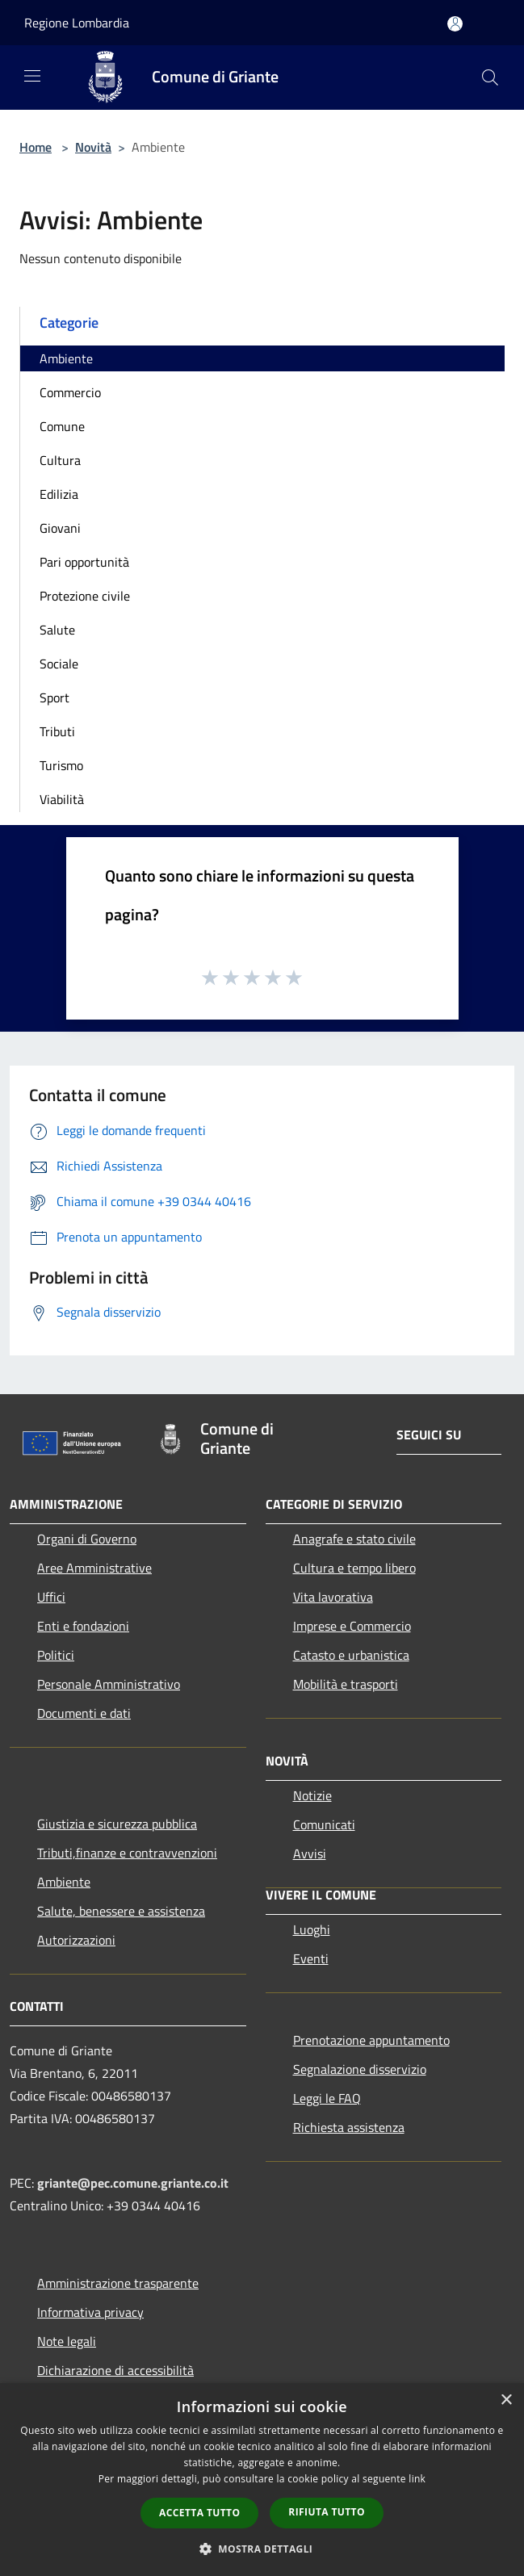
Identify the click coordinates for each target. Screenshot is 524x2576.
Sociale (59, 663)
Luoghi (311, 1929)
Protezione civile (85, 595)
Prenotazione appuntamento (371, 2040)
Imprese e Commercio (352, 1626)
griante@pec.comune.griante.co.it (132, 2183)
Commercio (70, 392)
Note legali (66, 2341)
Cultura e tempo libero (354, 1567)
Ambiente (66, 358)
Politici (55, 1655)
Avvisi (309, 1853)
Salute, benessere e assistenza (121, 1910)
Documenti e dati (84, 1713)
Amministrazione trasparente (118, 2283)
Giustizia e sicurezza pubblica (117, 1823)
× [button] (506, 2400)
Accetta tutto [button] (199, 2512)
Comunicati (324, 1824)
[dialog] (262, 2479)
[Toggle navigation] (32, 76)
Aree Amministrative (94, 1567)
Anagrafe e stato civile (354, 1538)
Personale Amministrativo (108, 1684)
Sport (54, 697)
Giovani (60, 528)
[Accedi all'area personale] (455, 24)
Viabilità (62, 799)
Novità (93, 147)
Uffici (51, 1596)
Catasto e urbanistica (351, 1655)
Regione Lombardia (76, 22)
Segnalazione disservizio (359, 2069)
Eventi (311, 1958)
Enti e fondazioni (83, 1626)
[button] (262, 2548)
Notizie (312, 1795)
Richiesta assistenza (349, 2127)
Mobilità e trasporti (345, 1684)
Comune (62, 426)
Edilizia (59, 494)
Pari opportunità (84, 562)
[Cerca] (490, 77)
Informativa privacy (90, 2312)
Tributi (57, 731)
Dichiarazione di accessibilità (115, 2370)
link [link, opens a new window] (417, 2479)
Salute (57, 629)
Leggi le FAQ (327, 2098)
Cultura (60, 460)
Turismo (61, 765)
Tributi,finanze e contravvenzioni (127, 1852)
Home (35, 147)
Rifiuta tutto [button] (326, 2512)
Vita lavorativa (333, 1596)
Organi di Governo (86, 1538)
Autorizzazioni (76, 1940)
